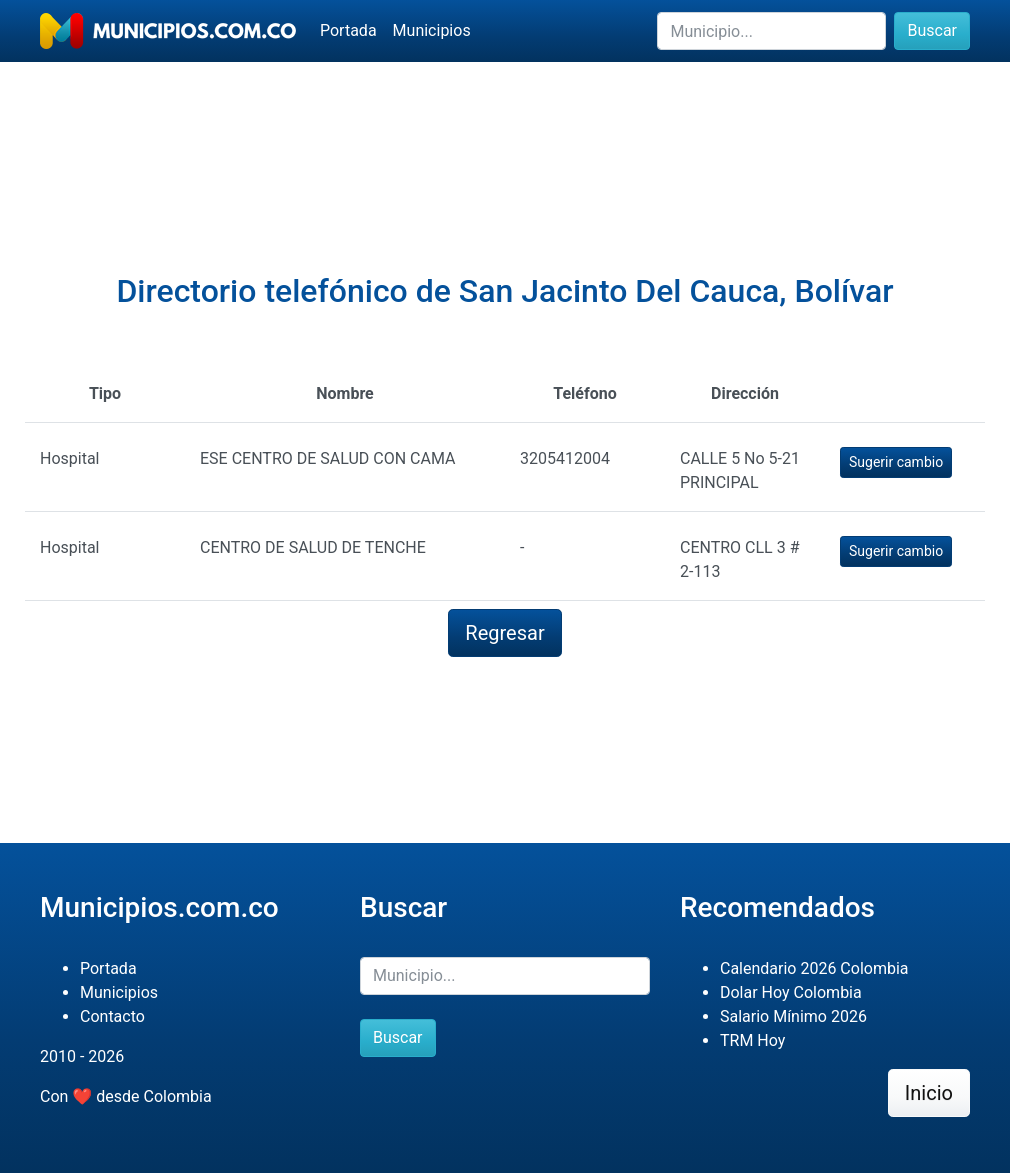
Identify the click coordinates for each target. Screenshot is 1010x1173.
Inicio (929, 1093)
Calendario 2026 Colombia (814, 968)
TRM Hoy (752, 1040)
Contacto (112, 1016)
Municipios (432, 30)
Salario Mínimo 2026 (793, 1016)
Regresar (504, 633)
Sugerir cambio (896, 462)
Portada (348, 30)
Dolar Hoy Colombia (791, 992)
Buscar (932, 30)
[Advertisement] (505, 131)
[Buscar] (771, 31)
